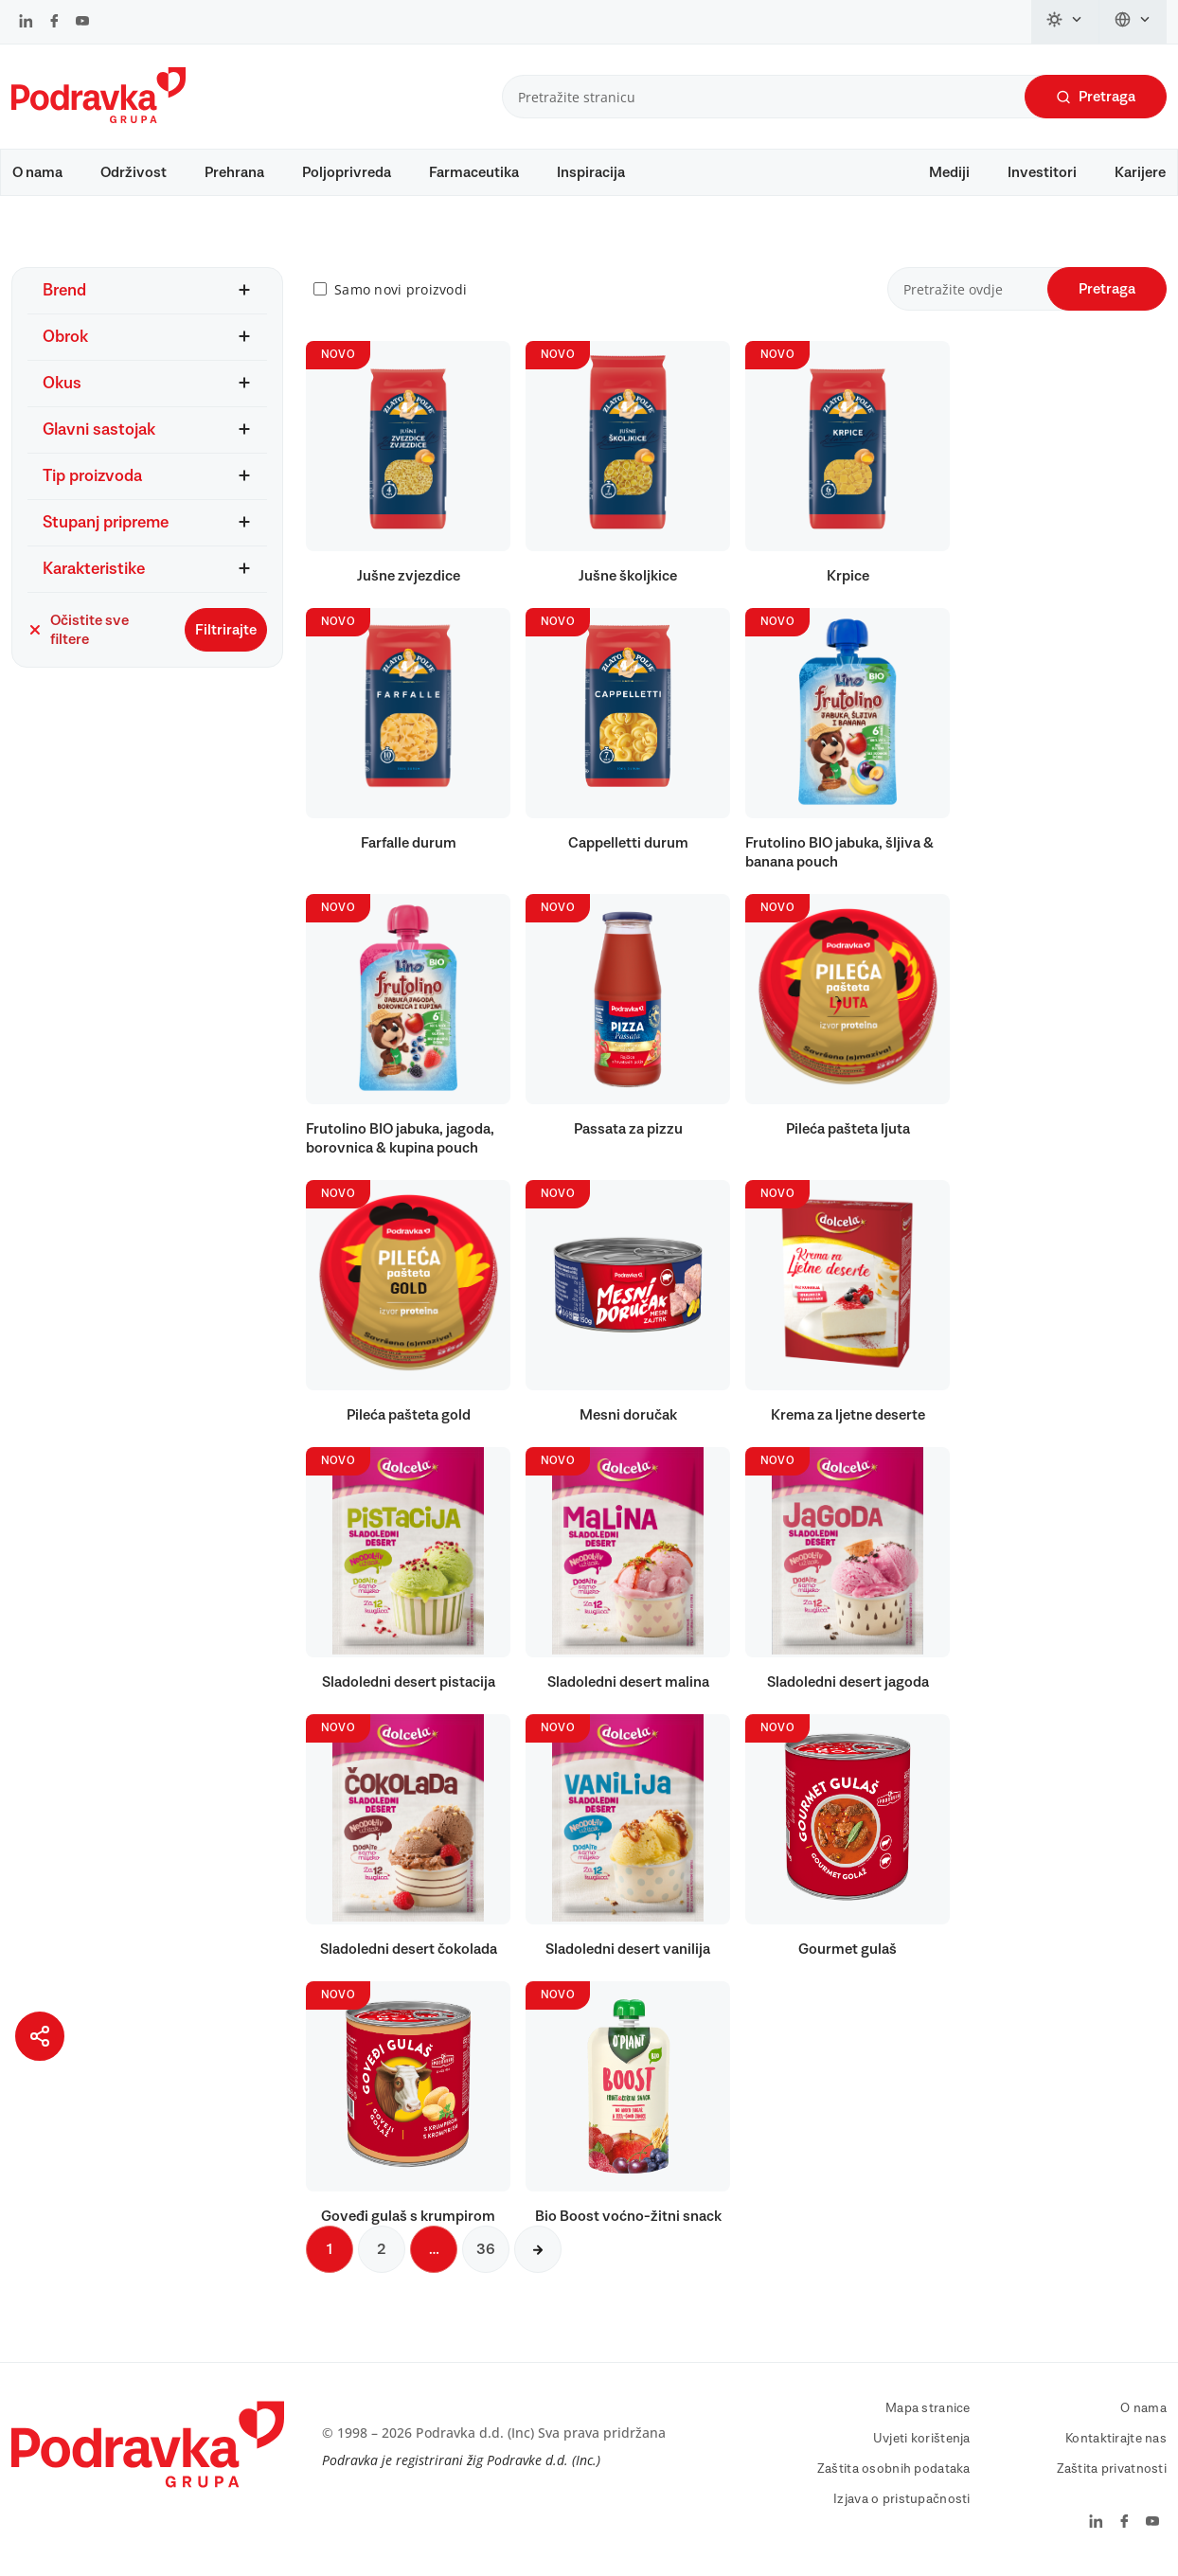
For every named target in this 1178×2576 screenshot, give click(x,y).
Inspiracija (591, 172)
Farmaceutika (474, 172)
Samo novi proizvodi (400, 289)
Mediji (949, 172)
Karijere (1140, 172)
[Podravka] (98, 118)
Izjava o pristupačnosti (901, 2499)
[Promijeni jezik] (1133, 22)
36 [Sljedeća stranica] (485, 2249)
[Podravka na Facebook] (54, 22)
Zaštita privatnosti (1112, 2469)
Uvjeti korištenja (922, 2438)
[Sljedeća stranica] (538, 2249)
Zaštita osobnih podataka (894, 2469)
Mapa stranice (928, 2408)
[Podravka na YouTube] (82, 22)
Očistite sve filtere (78, 630)
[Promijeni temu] (1065, 22)
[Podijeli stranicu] (39, 2036)
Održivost (133, 172)
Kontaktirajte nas (1116, 2438)
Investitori (1042, 172)
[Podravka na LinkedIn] (26, 22)
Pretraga (1095, 97)
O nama (37, 172)
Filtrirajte (226, 629)
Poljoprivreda (346, 172)
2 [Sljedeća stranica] (381, 2249)
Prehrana (234, 172)
